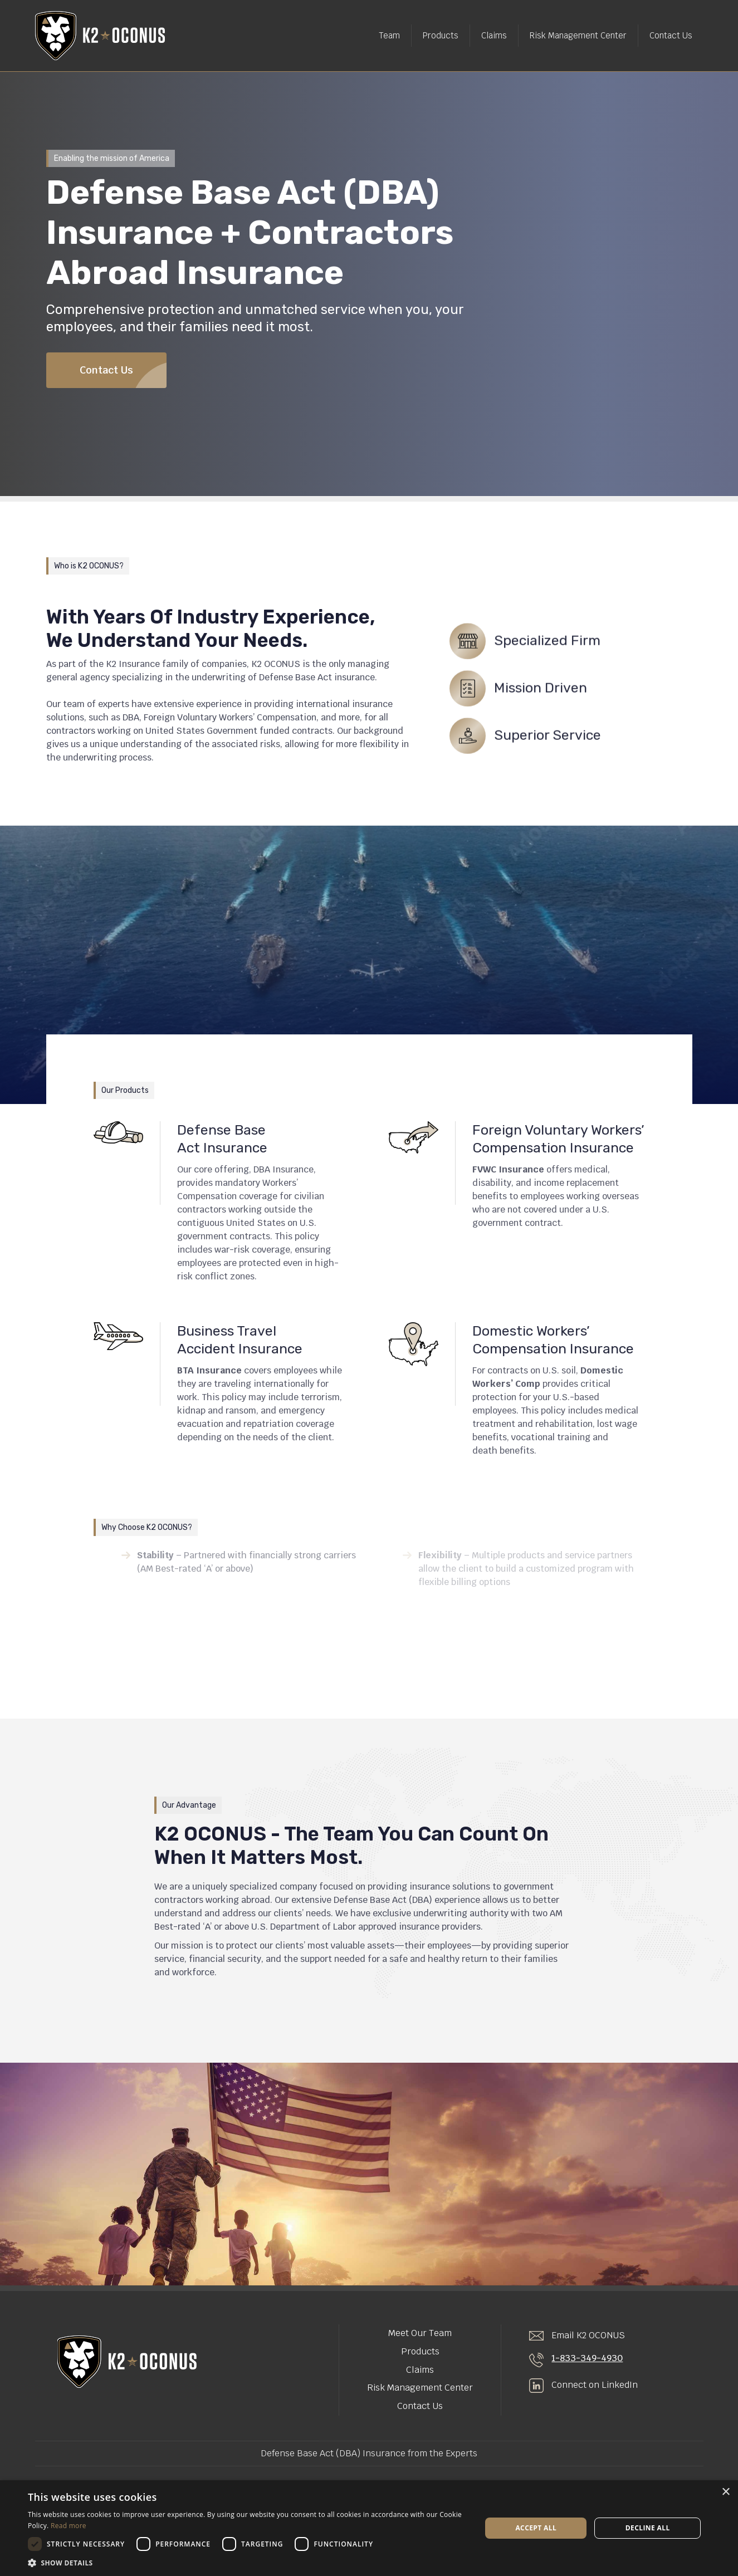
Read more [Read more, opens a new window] (68, 2525)
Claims (494, 35)
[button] (248, 2562)
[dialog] (369, 2528)
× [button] (725, 2492)
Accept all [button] (535, 2528)
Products (440, 35)
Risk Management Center (578, 35)
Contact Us (670, 35)
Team (389, 35)
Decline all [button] (647, 2528)
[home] (100, 35)
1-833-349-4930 (587, 2358)
